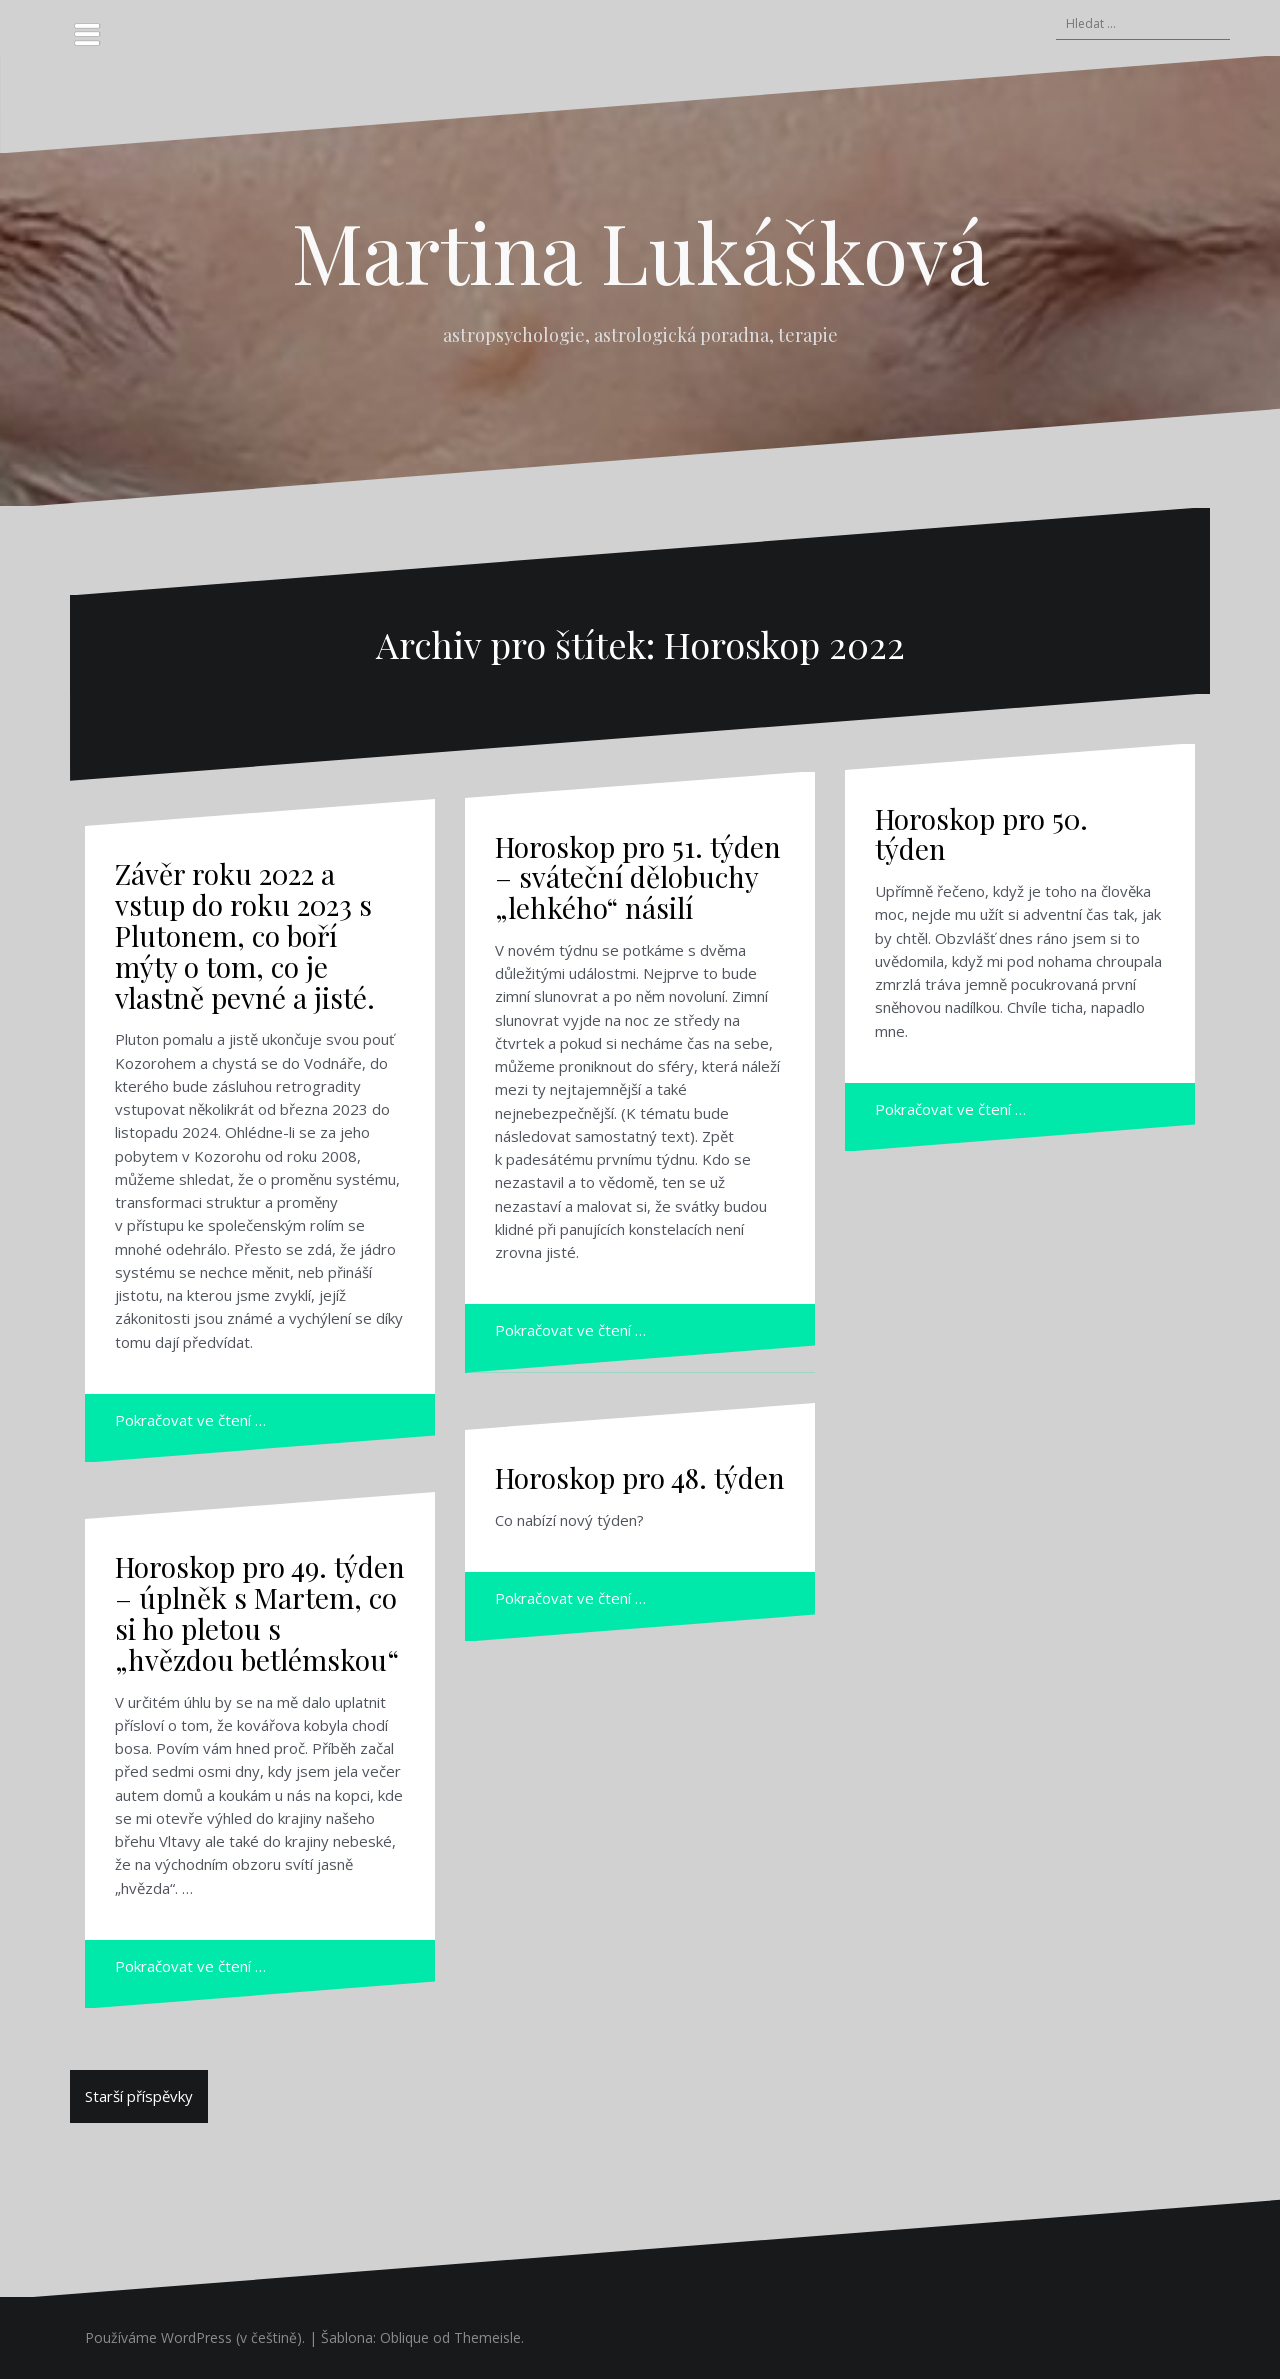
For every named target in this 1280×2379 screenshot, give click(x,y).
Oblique (404, 2337)
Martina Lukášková (640, 251)
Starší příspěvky (139, 2096)
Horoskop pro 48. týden (640, 1477)
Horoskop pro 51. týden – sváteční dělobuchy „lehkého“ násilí (638, 877)
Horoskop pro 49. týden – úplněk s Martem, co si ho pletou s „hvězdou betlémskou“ (260, 1612)
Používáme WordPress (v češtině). (195, 2337)
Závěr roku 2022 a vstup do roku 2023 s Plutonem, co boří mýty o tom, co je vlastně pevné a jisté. (245, 935)
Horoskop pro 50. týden (981, 834)
